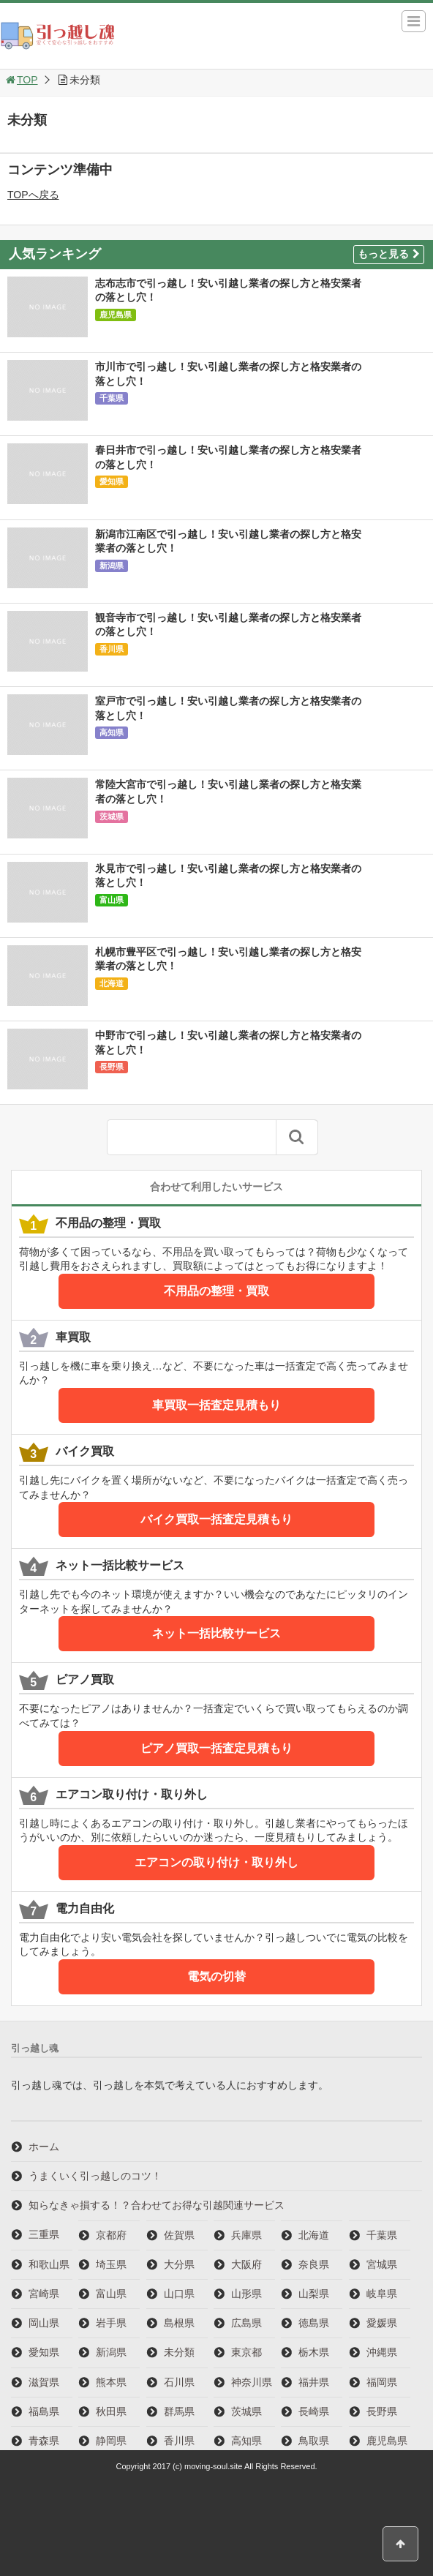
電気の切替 (216, 1976)
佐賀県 (179, 2235)
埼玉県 (111, 2264)
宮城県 (381, 2264)
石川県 (179, 2382)
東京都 (246, 2352)
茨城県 (111, 816)
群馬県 (179, 2411)
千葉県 (111, 398)
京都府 (111, 2235)
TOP (21, 80)
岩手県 (111, 2323)
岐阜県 (381, 2293)
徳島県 (313, 2323)
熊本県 (111, 2382)
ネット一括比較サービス (216, 1633)
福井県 (313, 2382)
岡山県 (44, 2323)
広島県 (246, 2323)
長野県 (111, 1066)
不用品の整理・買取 (216, 1291)
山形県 (246, 2293)
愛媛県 (381, 2323)
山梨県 (313, 2293)
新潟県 (111, 565)
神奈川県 (251, 2382)
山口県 (179, 2293)
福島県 (44, 2411)
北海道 (111, 983)
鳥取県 (313, 2441)
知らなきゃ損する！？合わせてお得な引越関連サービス (157, 2205)
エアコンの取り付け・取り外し (216, 1862)
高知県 (111, 732)
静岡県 (111, 2441)
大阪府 (246, 2264)
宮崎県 (44, 2293)
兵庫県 (246, 2235)
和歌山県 (49, 2264)
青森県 (44, 2441)
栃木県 (313, 2352)
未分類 (179, 2352)
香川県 (111, 649)
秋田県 (111, 2411)
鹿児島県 (115, 314)
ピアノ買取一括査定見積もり (216, 1748)
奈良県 (313, 2264)
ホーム (44, 2146)
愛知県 (111, 481)
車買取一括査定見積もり (216, 1405)
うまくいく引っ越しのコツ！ (95, 2176)
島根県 (179, 2323)
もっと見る (389, 254)
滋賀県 (44, 2382)
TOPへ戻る (33, 194)
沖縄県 (381, 2352)
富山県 (111, 899)
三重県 (44, 2234)
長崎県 (313, 2411)
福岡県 (381, 2382)
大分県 (179, 2264)
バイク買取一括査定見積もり (216, 1519)
